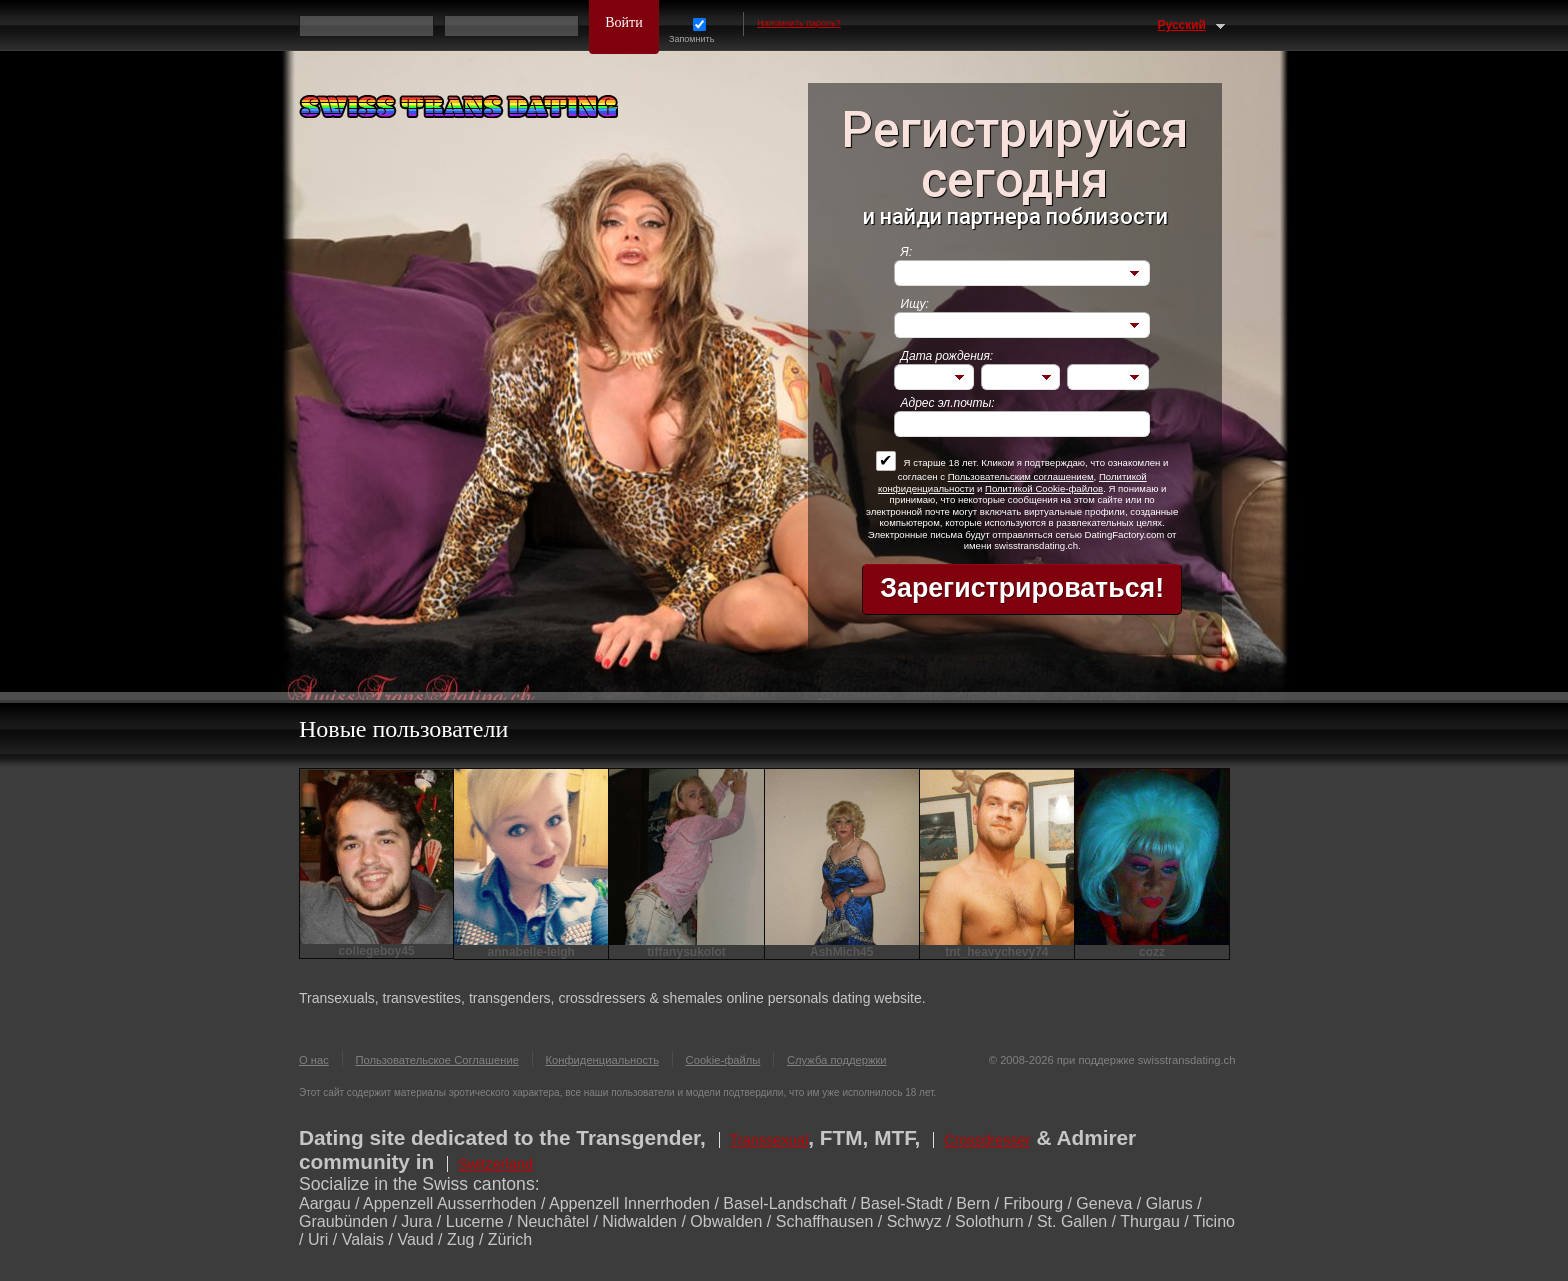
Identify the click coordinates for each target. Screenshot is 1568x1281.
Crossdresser (987, 1140)
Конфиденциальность (602, 1060)
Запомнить (699, 31)
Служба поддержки (837, 1060)
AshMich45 (841, 952)
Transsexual (769, 1140)
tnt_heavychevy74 (996, 952)
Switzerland (495, 1164)
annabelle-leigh (531, 952)
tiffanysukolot (686, 952)
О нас (314, 1060)
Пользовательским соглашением (1021, 476)
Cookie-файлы (723, 1060)
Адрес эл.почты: (948, 403)
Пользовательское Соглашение (437, 1060)
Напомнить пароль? (799, 23)
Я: (907, 252)
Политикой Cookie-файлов (1044, 488)
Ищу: (915, 304)
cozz (1152, 952)
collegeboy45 (377, 951)
